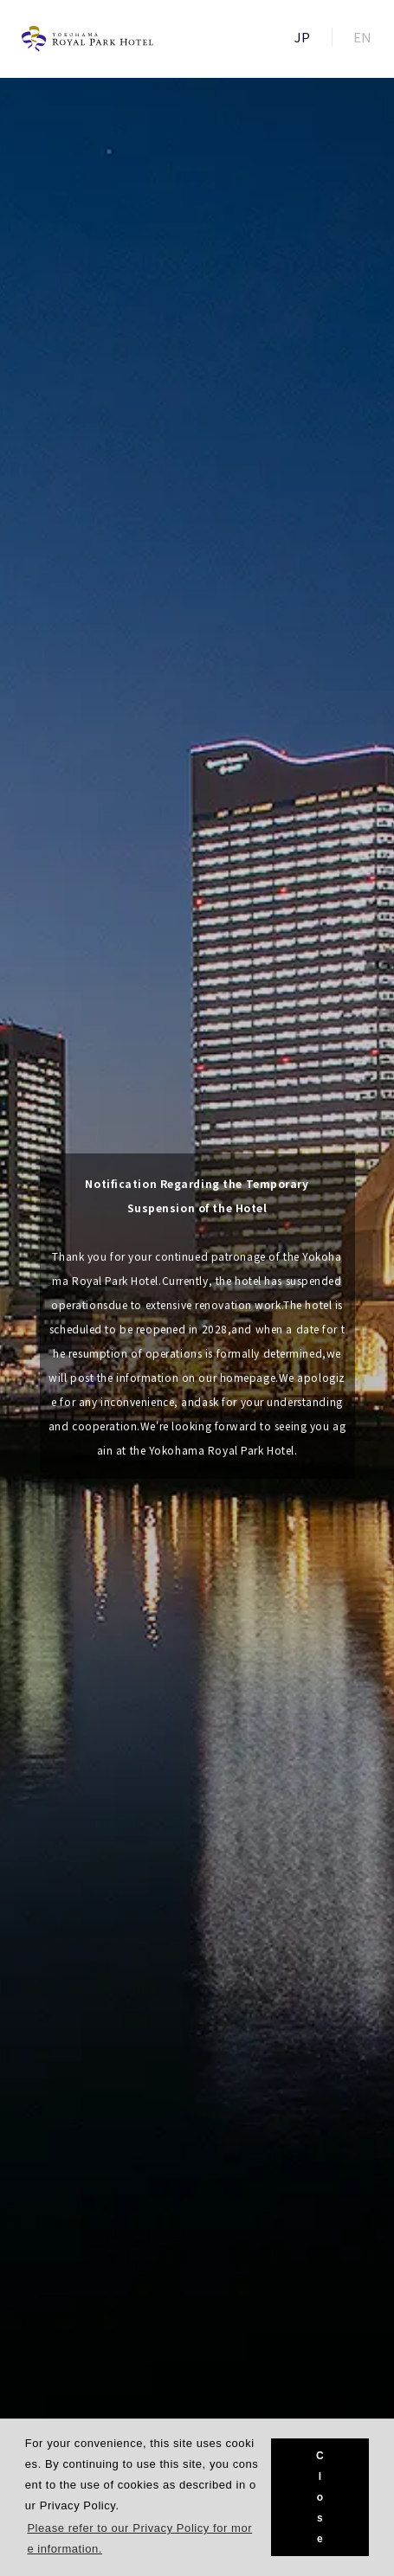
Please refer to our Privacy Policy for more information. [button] (139, 2538)
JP (302, 37)
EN (362, 37)
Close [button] (320, 2497)
